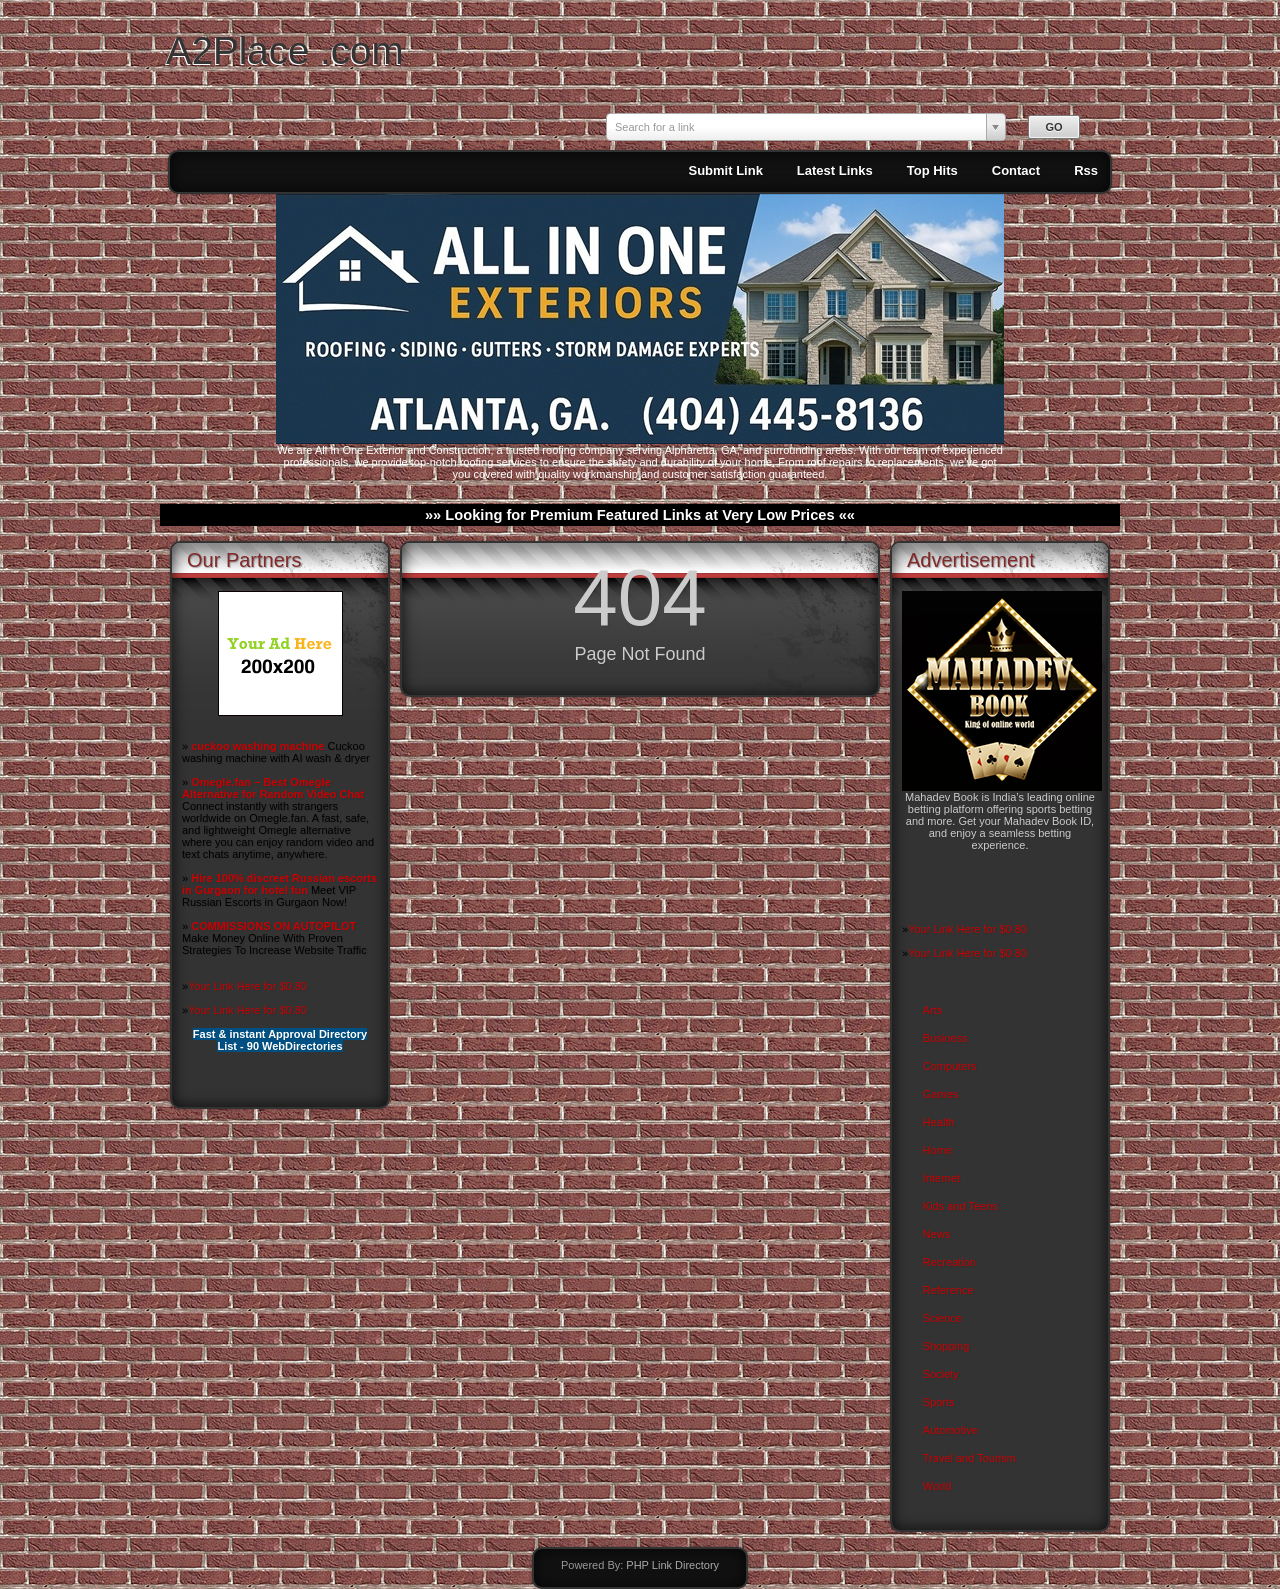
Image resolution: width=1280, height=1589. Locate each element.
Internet (941, 1178)
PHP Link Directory (672, 1565)
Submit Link (725, 170)
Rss (1086, 170)
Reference (948, 1290)
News (937, 1234)
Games (940, 1094)
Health (939, 1122)
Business (945, 1038)
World (937, 1486)
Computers (950, 1066)
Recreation (949, 1262)
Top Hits (932, 170)
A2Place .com (285, 50)
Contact (1016, 170)
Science (942, 1318)
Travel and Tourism (969, 1458)
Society (941, 1374)
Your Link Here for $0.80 (247, 986)
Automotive (950, 1430)
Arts (933, 1010)
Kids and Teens (960, 1206)
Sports (939, 1402)
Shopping (946, 1346)
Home (937, 1150)
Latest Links (835, 170)
